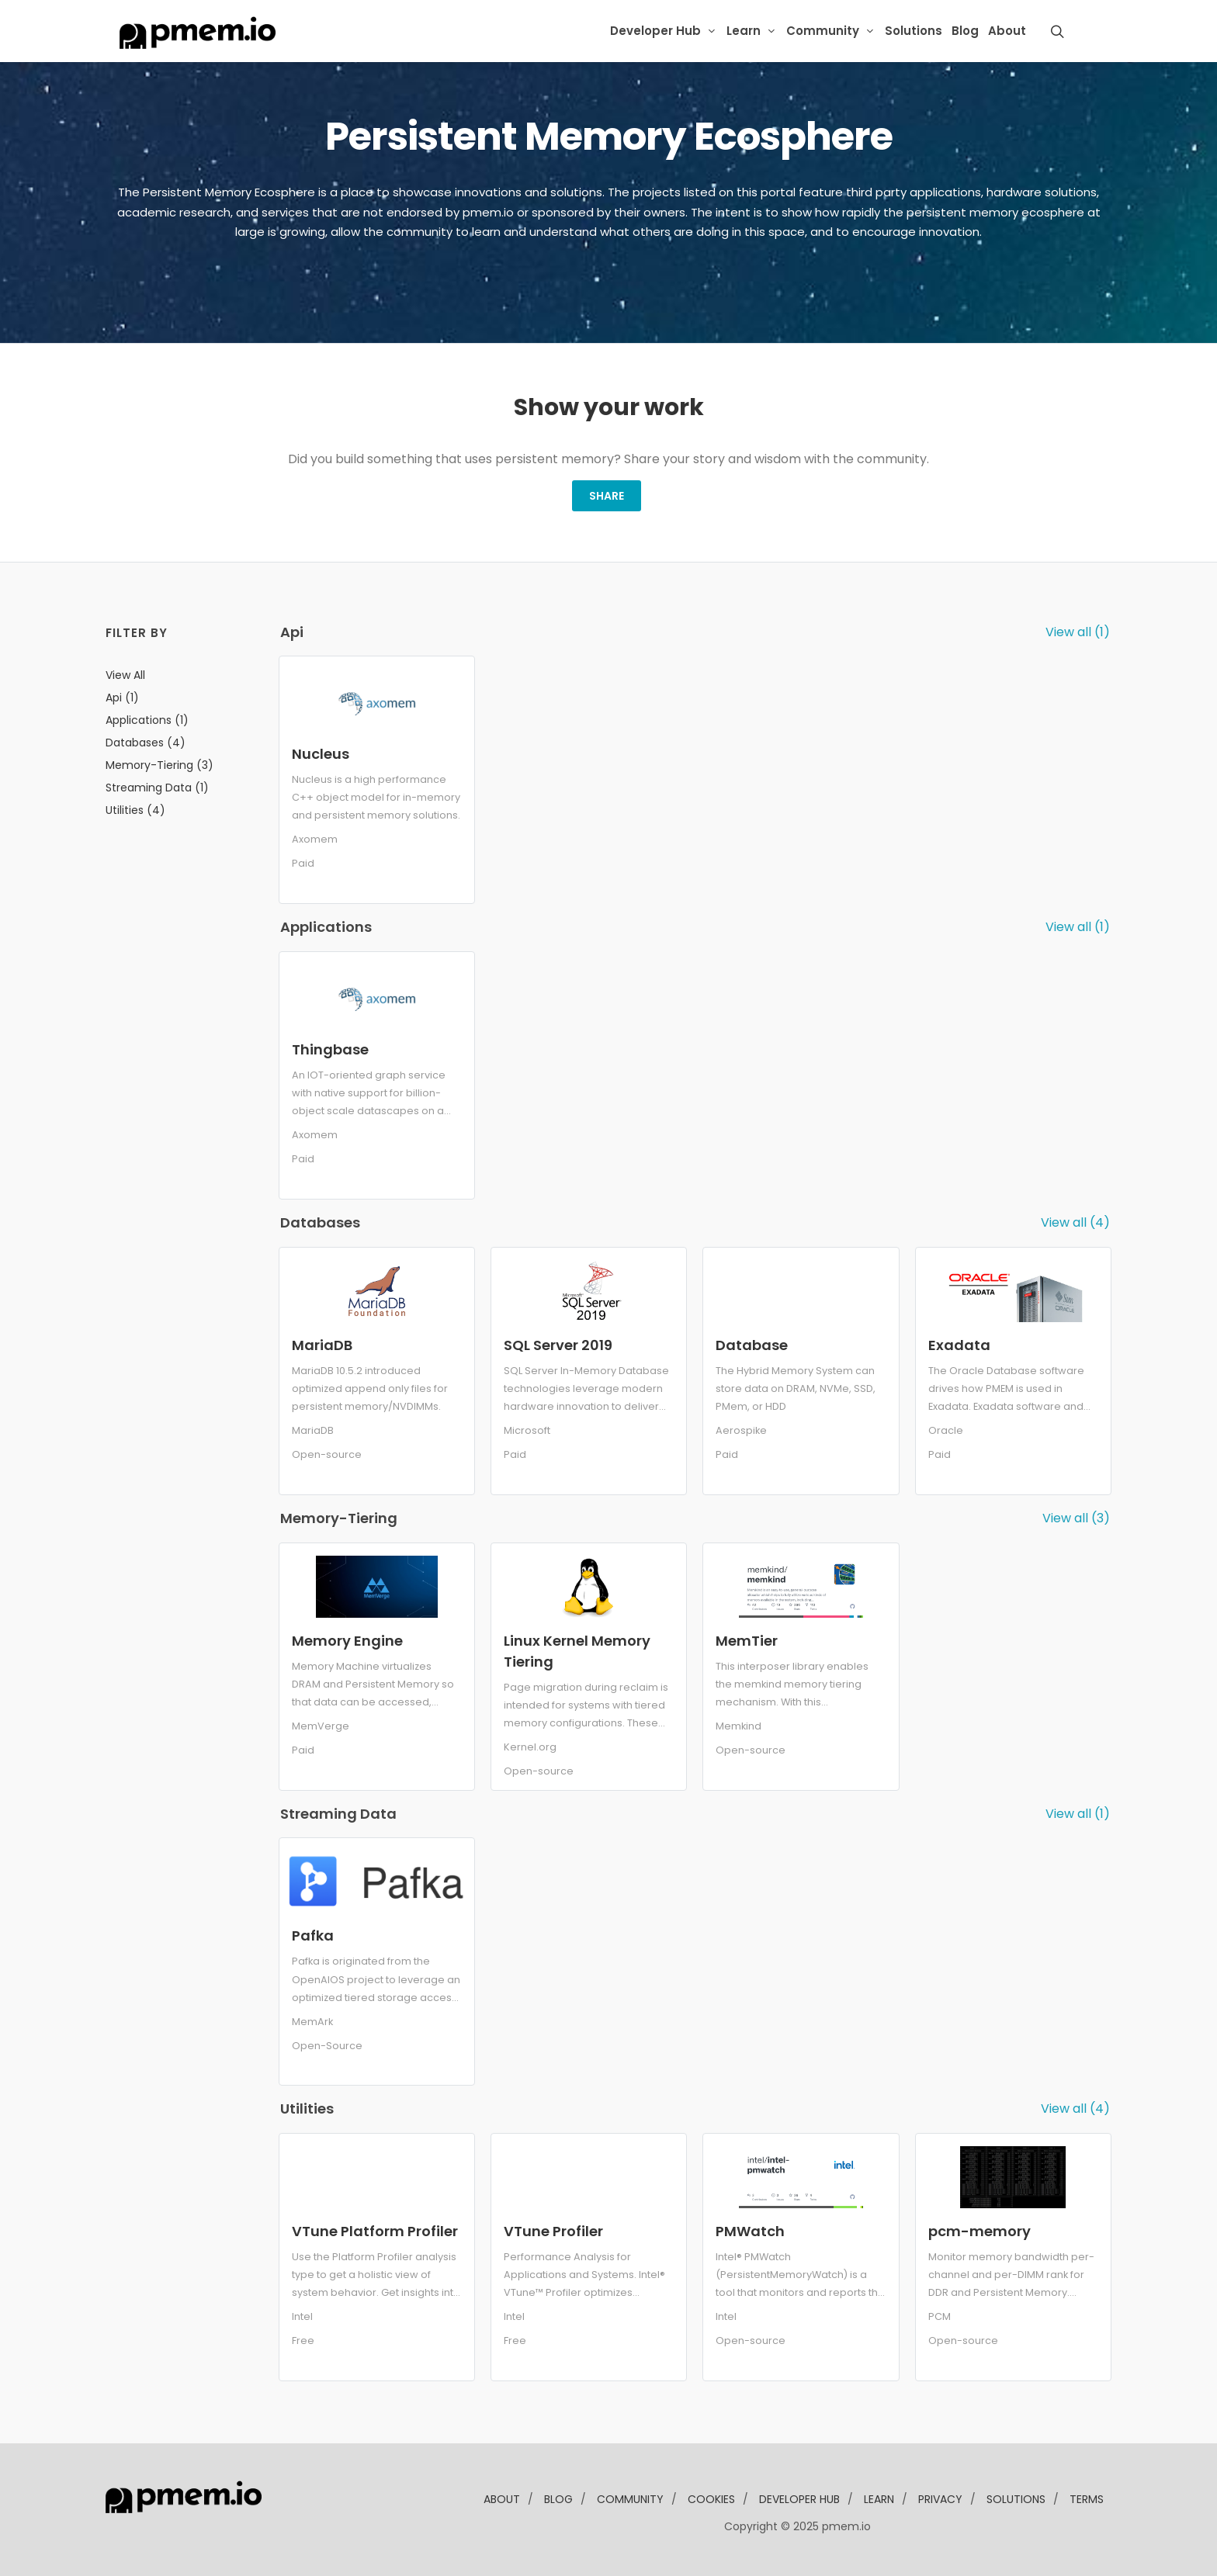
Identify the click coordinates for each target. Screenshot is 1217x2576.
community (630, 2499)
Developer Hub (655, 31)
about (502, 2499)
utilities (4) (135, 810)
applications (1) (147, 720)
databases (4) (145, 742)
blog (558, 2499)
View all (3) (1076, 1518)
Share (606, 496)
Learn (743, 31)
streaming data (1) (157, 787)
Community (822, 31)
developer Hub (799, 2499)
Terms (1087, 2499)
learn (879, 2499)
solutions (1015, 2499)
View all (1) (1077, 632)
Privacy (940, 2499)
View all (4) (1075, 1222)
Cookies (711, 2499)
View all (125, 675)
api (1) (122, 697)
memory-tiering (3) (159, 765)
